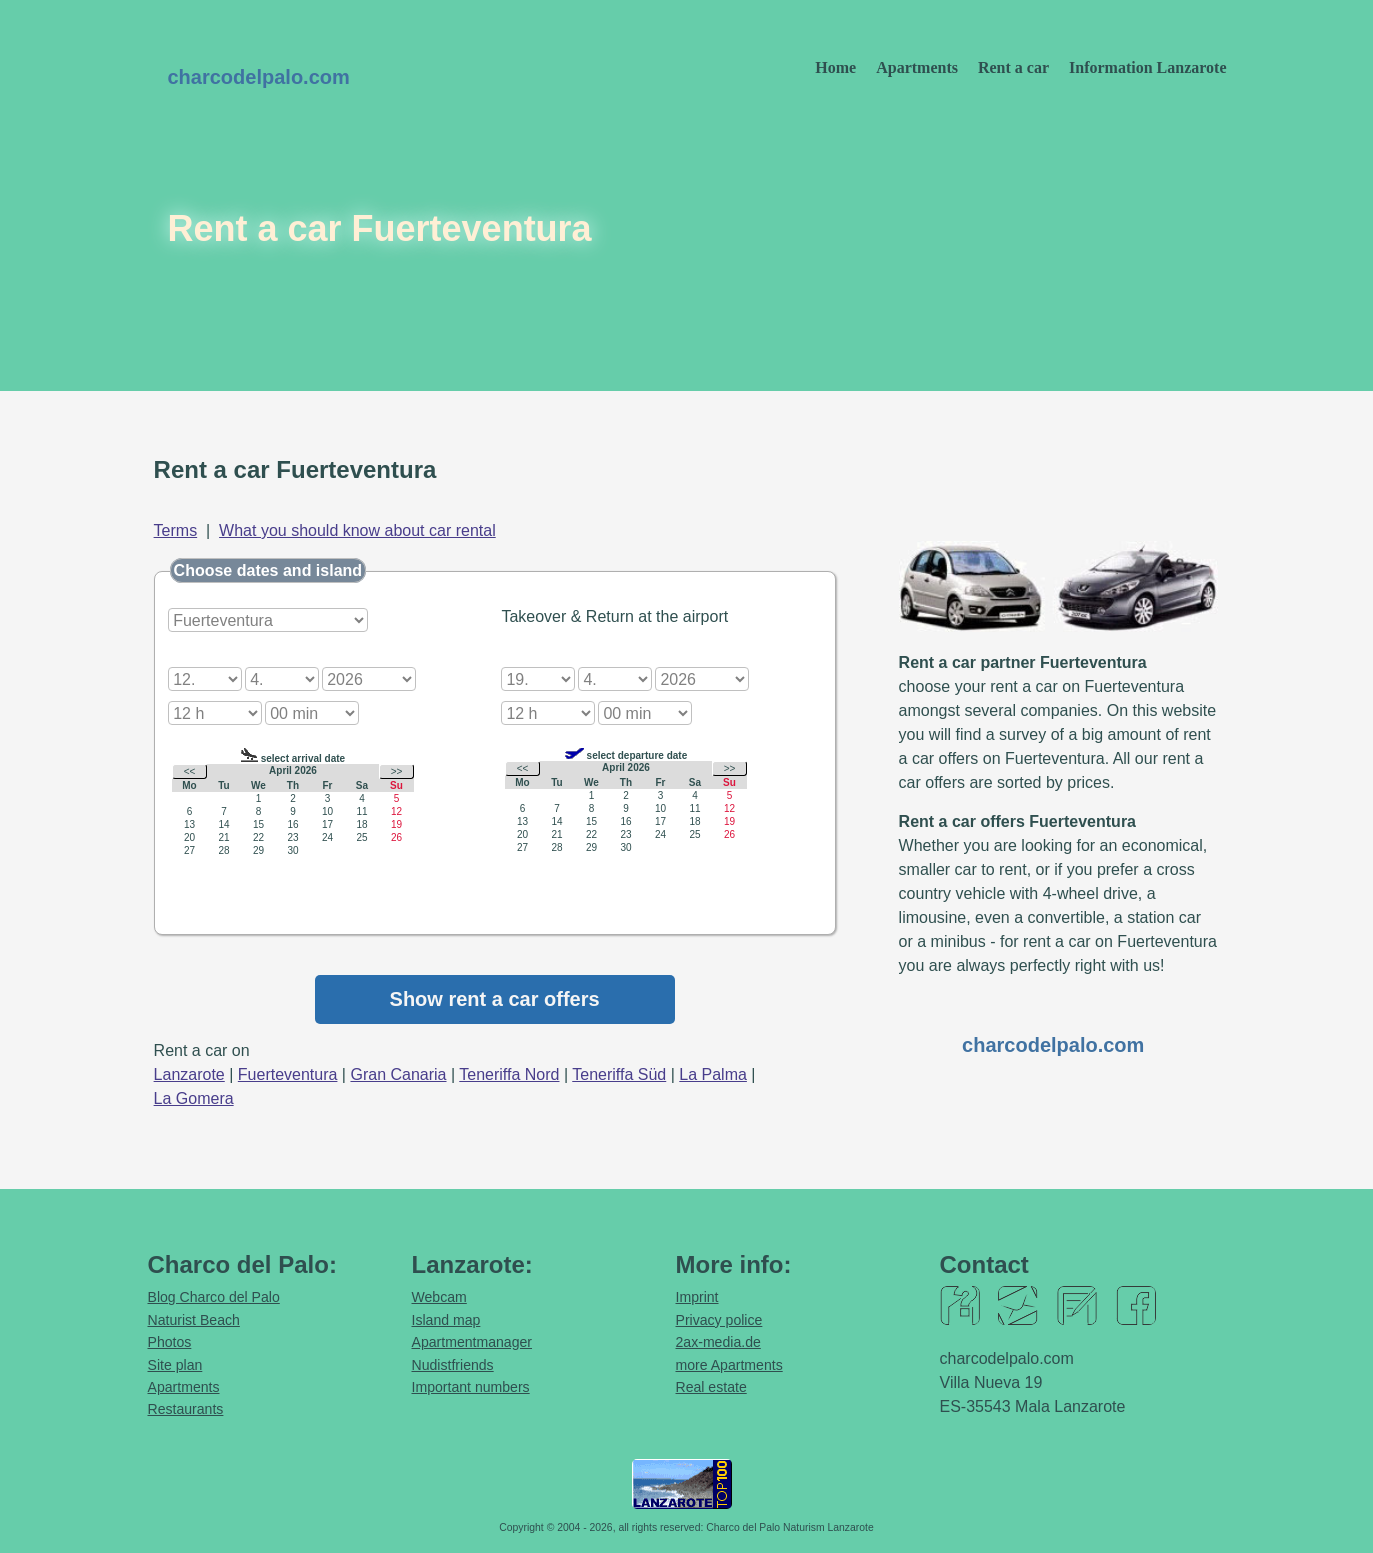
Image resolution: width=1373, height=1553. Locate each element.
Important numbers (471, 1387)
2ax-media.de (718, 1342)
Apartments (917, 67)
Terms (176, 530)
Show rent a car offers (495, 999)
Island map (446, 1320)
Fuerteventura (288, 1074)
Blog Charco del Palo (214, 1297)
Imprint (697, 1297)
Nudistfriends (453, 1365)
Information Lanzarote (1147, 67)
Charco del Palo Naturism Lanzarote (790, 1527)
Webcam (439, 1297)
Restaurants (186, 1409)
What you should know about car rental (357, 530)
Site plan (175, 1365)
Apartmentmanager (472, 1342)
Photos (170, 1342)
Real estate (711, 1387)
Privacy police (719, 1320)
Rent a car (1013, 67)
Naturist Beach (194, 1320)
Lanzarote (189, 1074)
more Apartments (729, 1365)
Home (835, 67)
